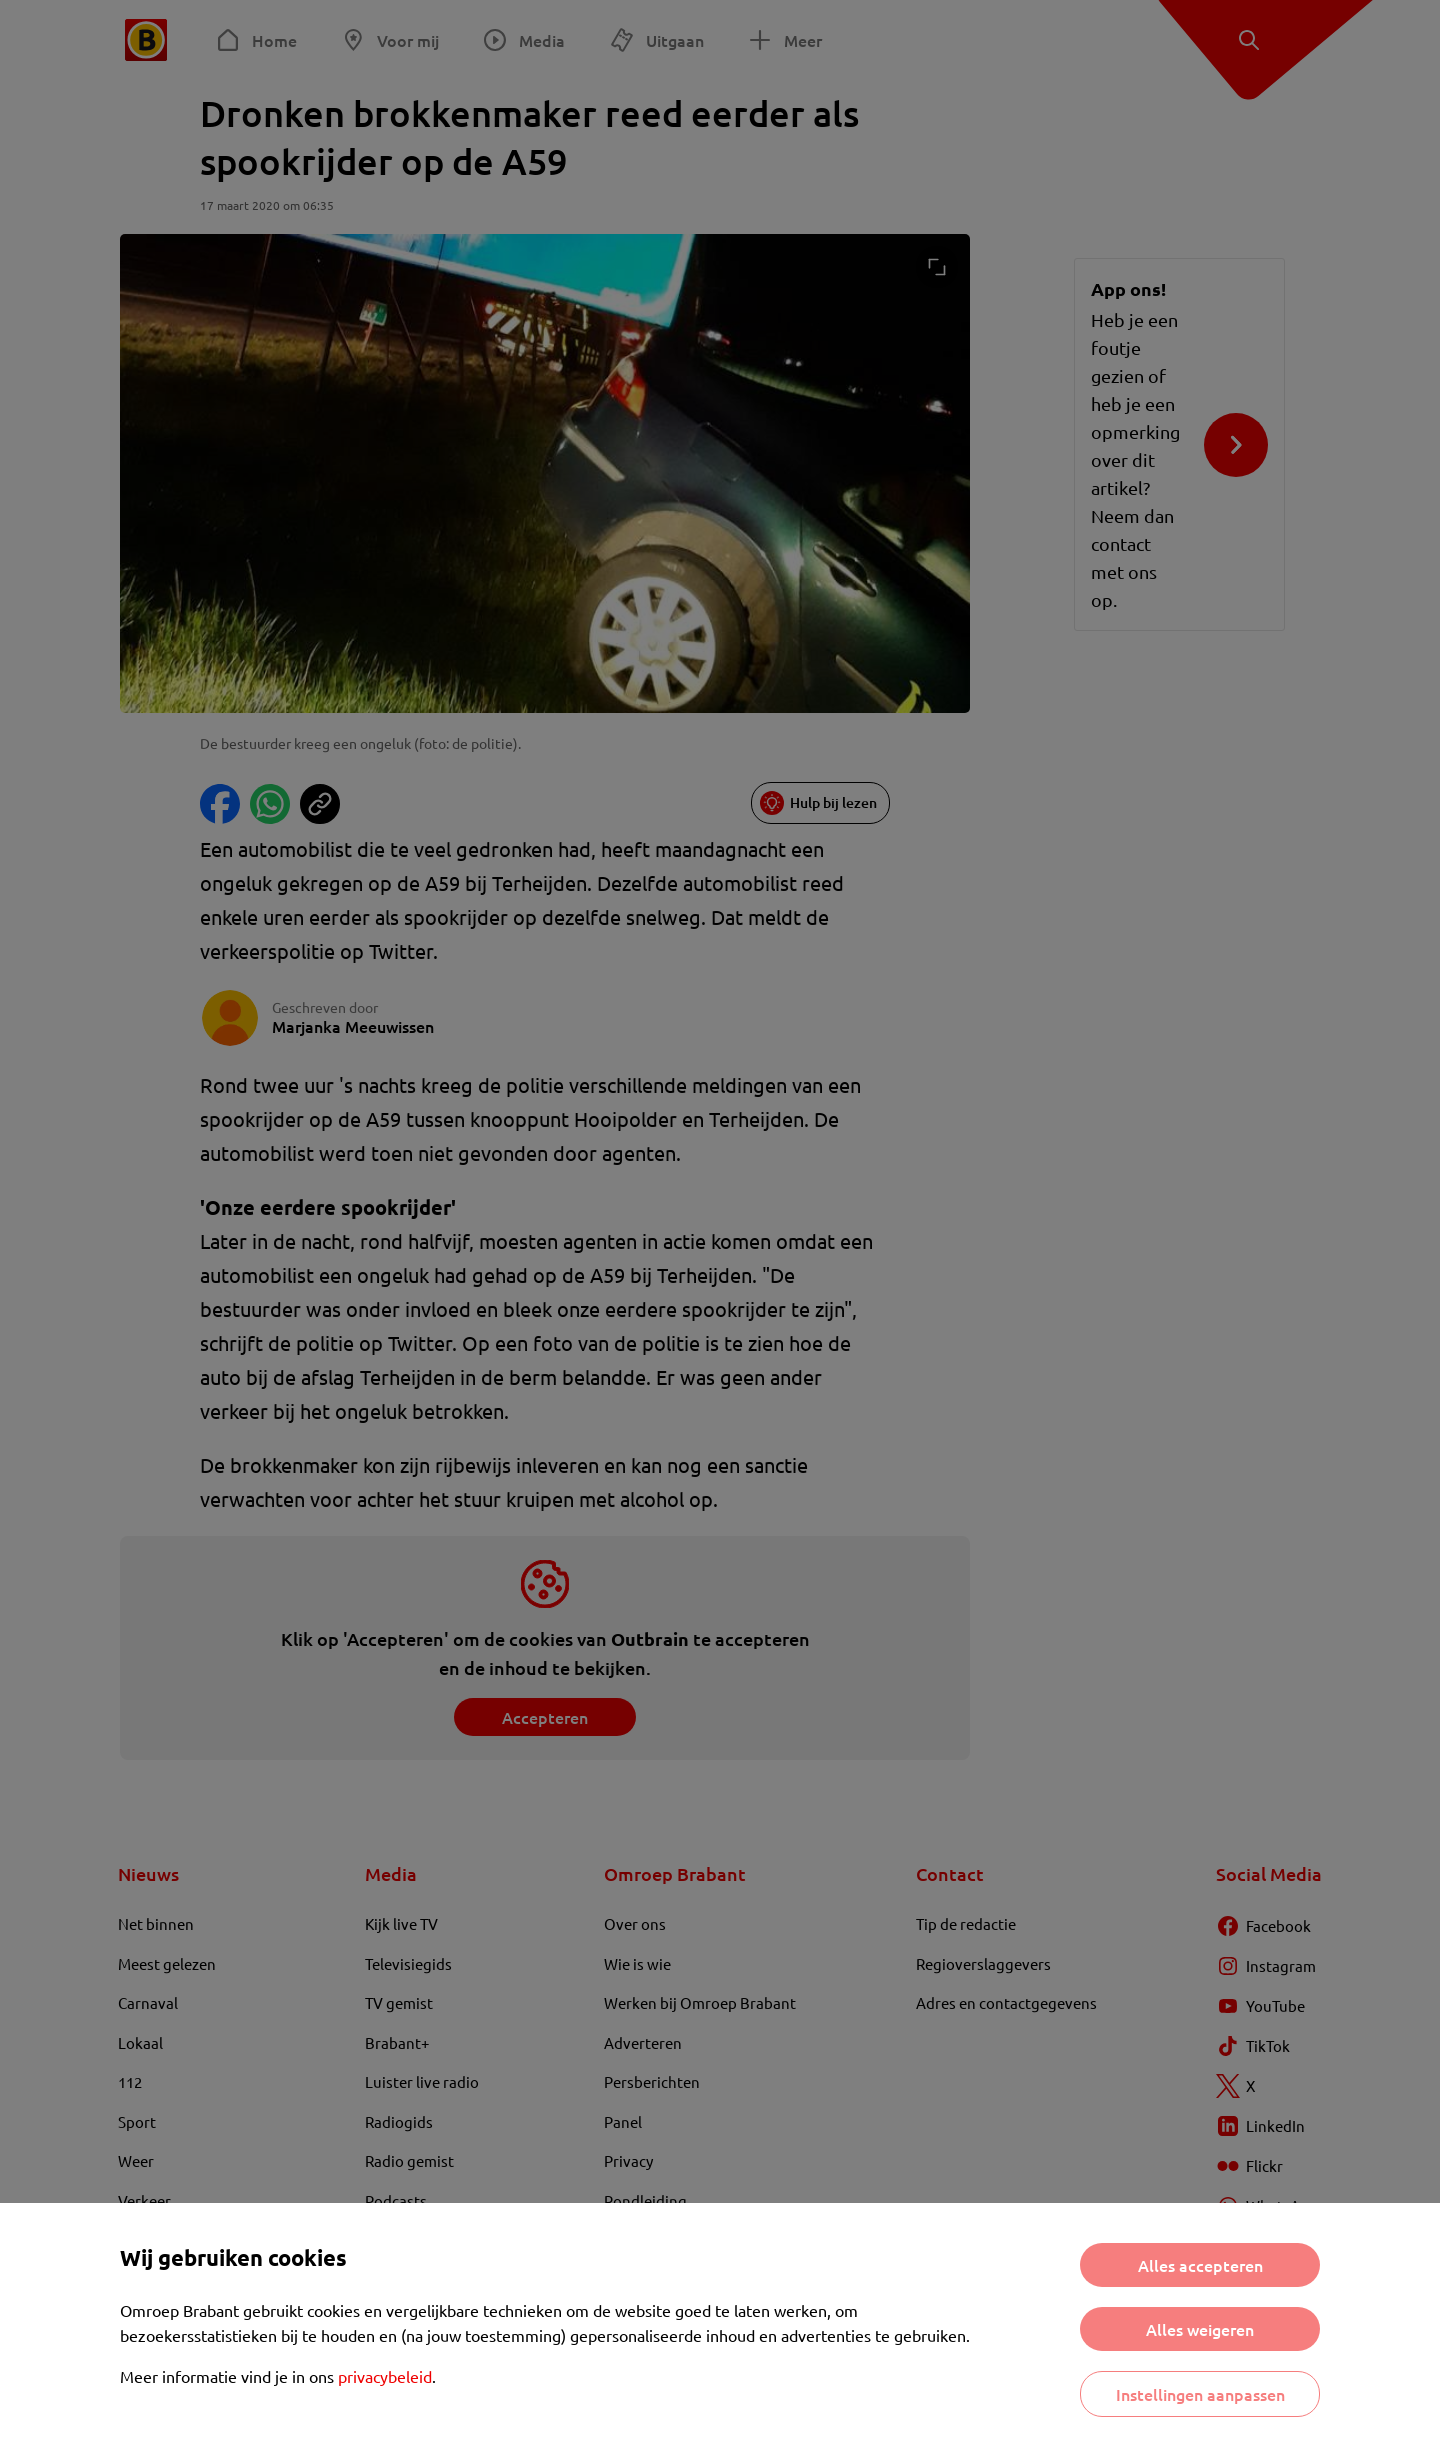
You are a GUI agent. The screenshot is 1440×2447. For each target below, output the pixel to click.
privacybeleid (385, 2376)
